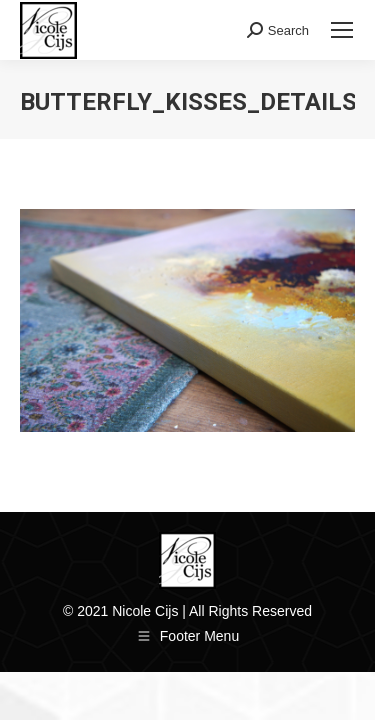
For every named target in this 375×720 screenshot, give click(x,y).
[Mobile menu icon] (342, 30)
